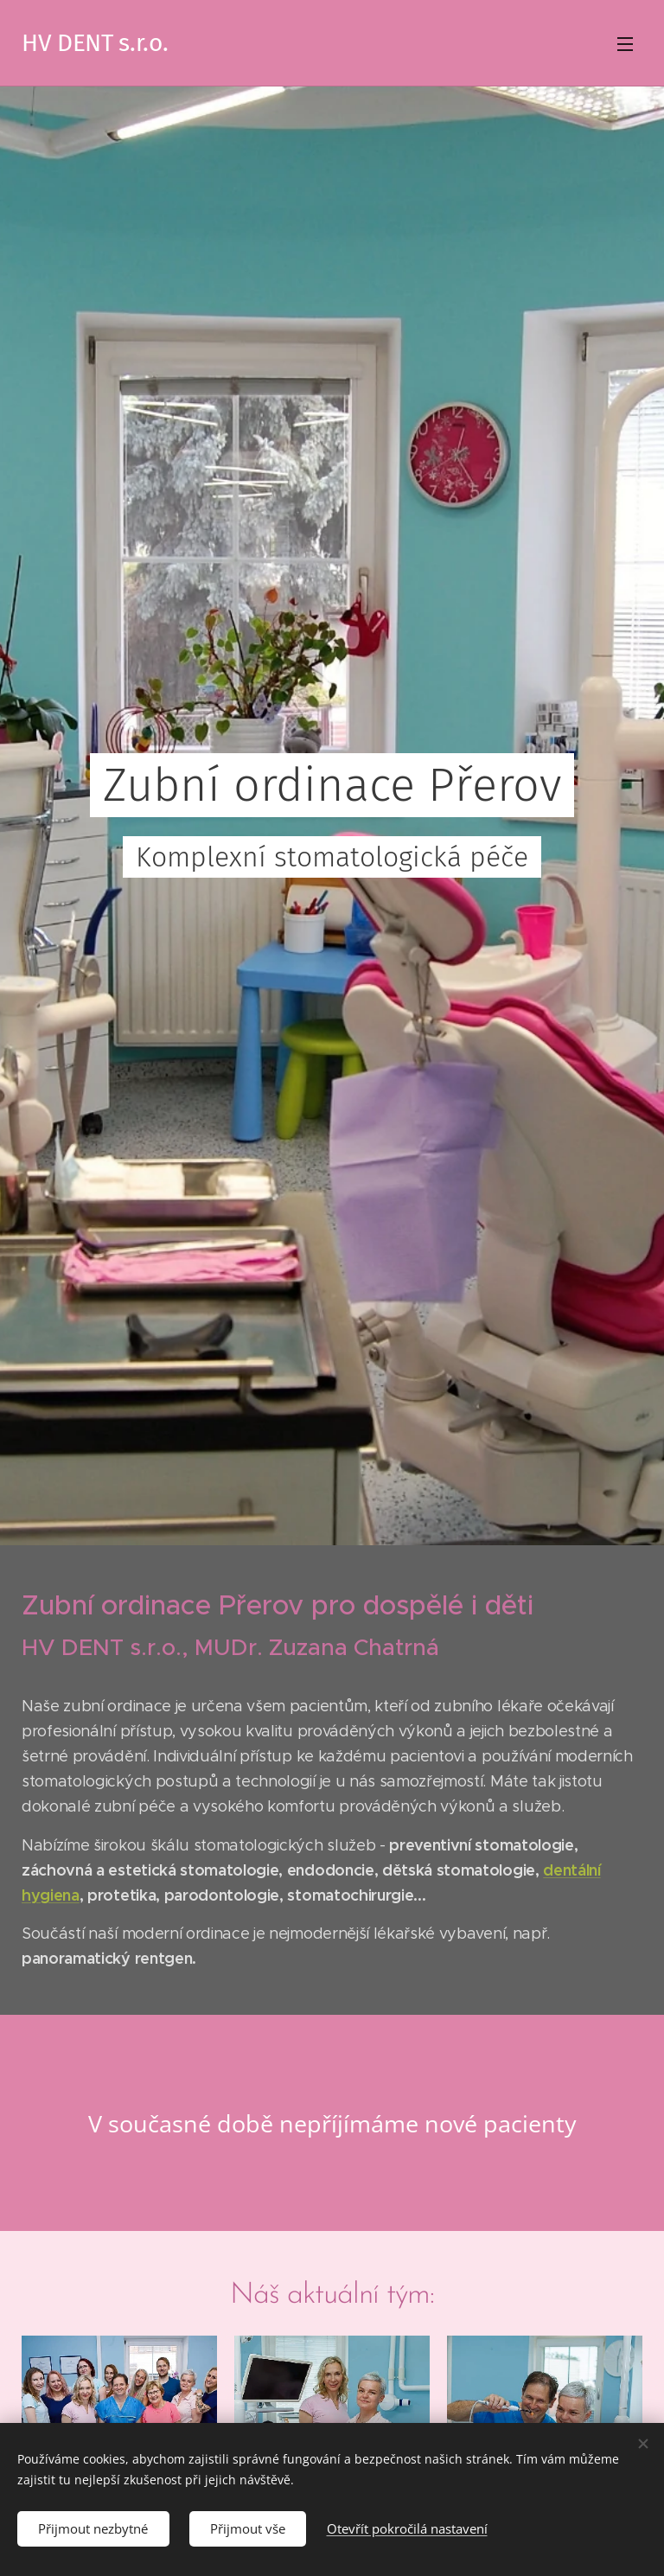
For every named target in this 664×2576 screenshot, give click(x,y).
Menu (625, 44)
